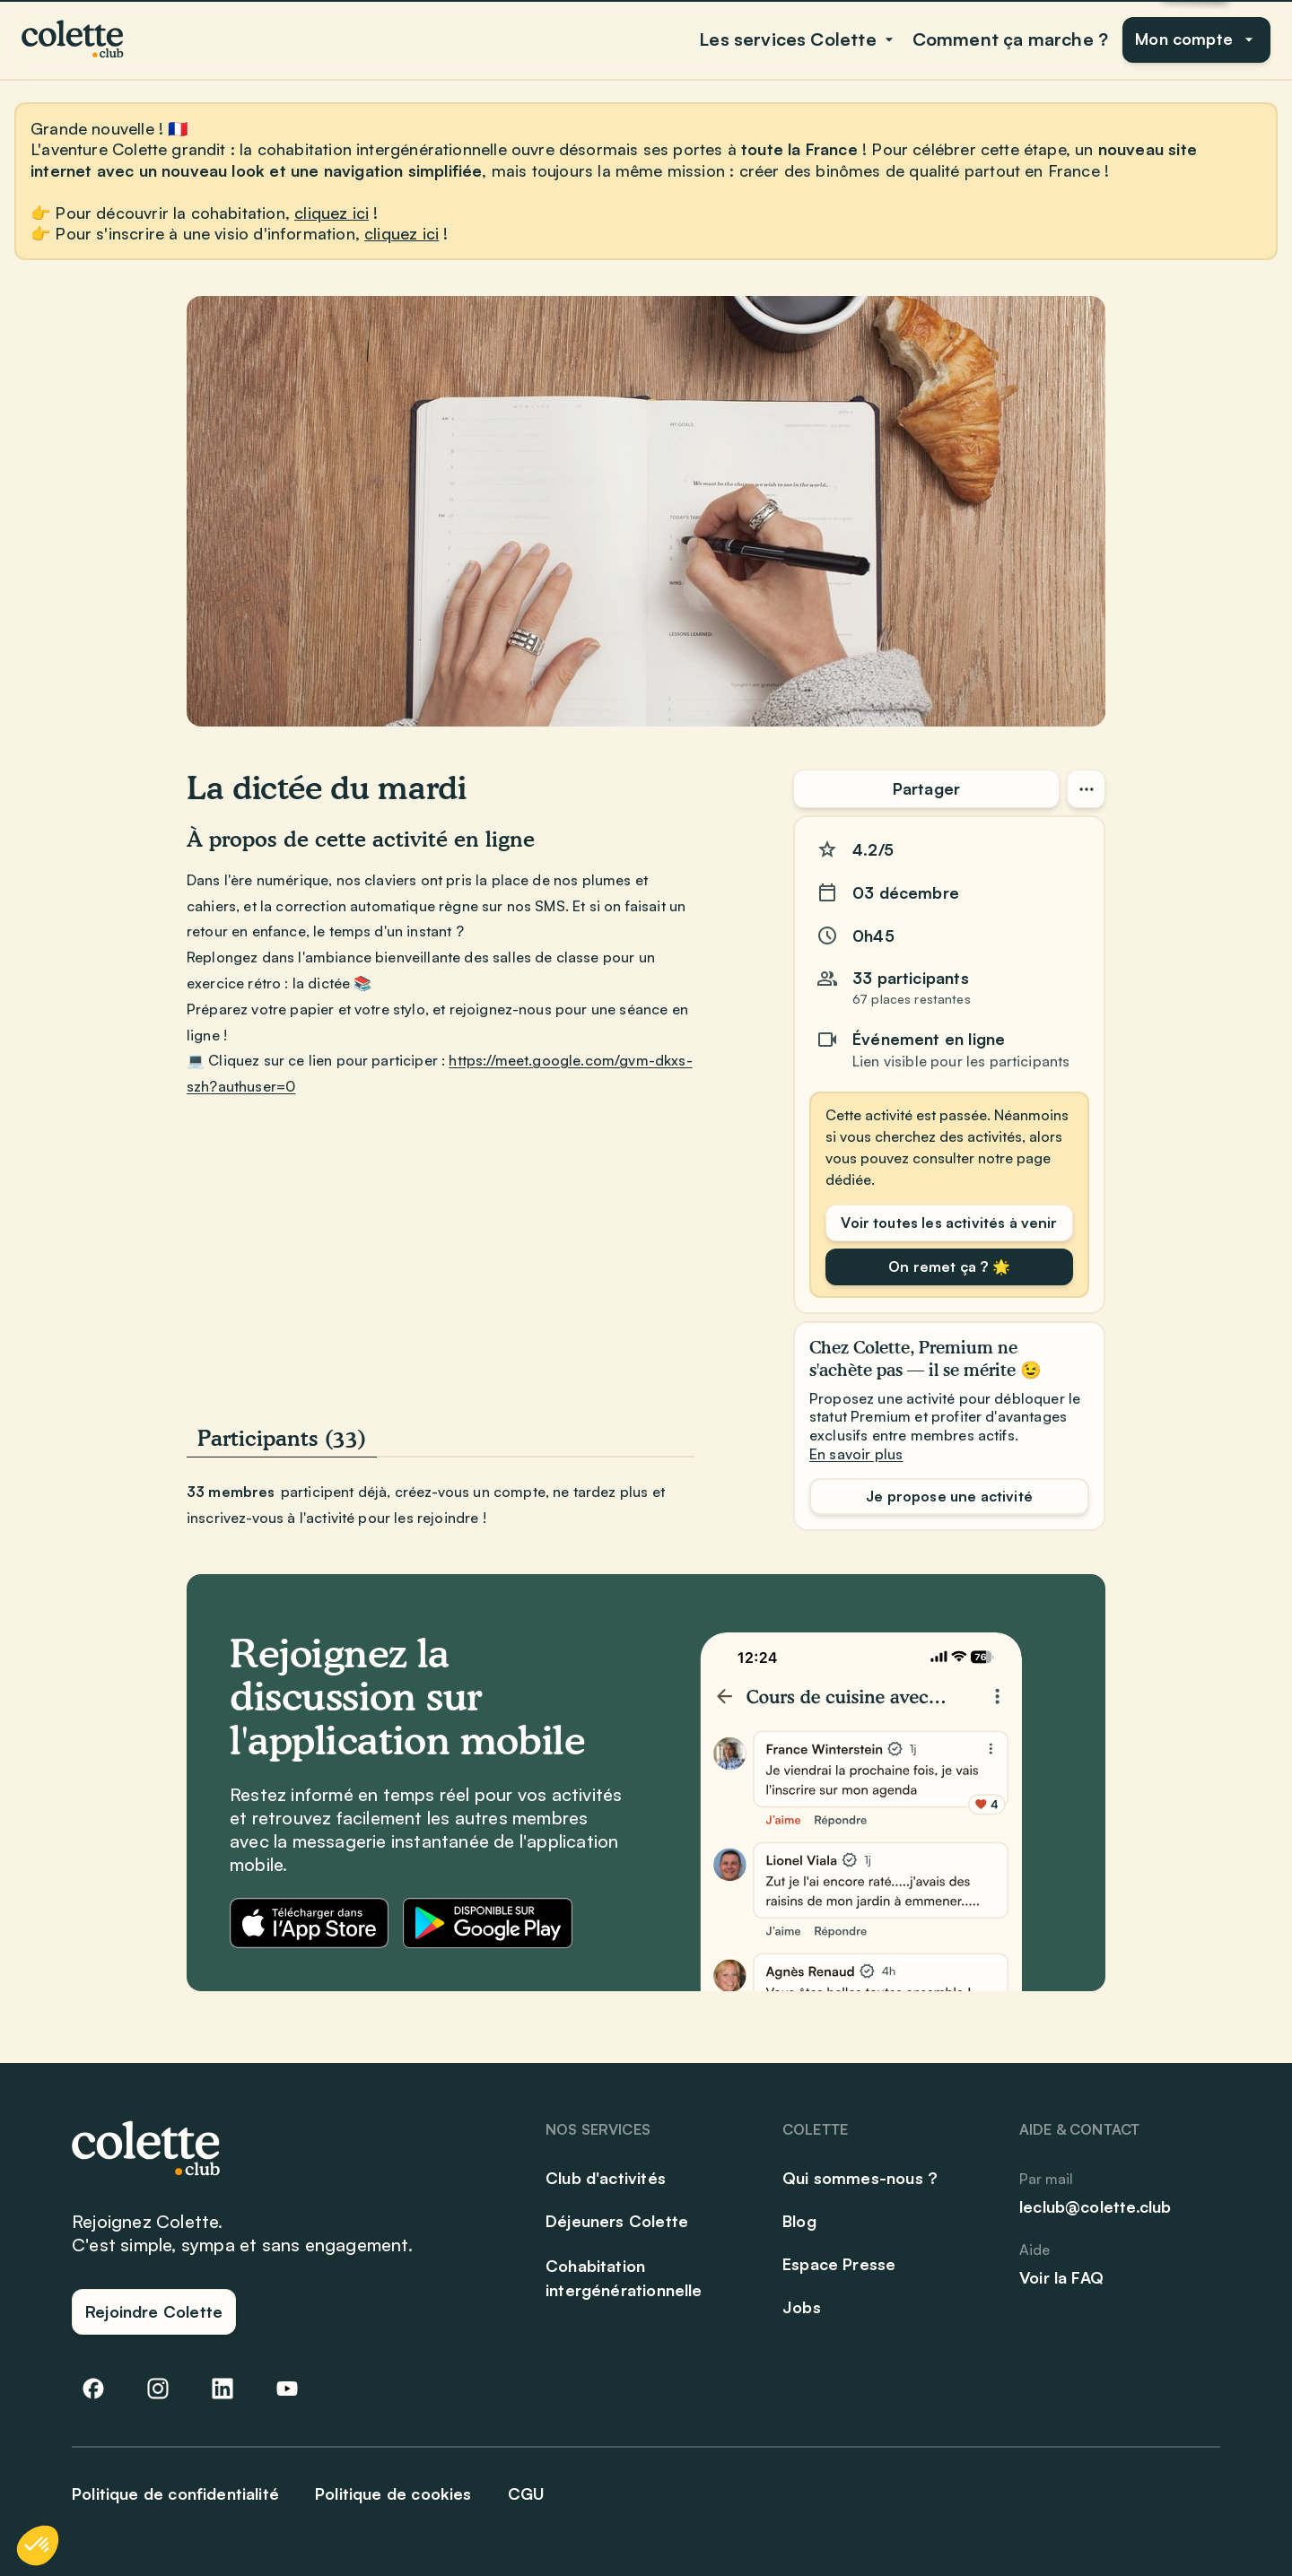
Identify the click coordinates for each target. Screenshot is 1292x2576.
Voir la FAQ (1061, 2277)
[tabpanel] (440, 1505)
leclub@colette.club (1095, 2206)
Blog (799, 2221)
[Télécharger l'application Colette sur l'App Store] (309, 1923)
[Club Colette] (74, 39)
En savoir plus (856, 1454)
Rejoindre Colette (154, 2311)
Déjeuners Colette (617, 2221)
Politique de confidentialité (175, 2493)
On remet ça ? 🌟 (948, 1266)
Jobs (801, 2307)
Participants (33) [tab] (281, 1438)
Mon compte (1196, 38)
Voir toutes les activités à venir (949, 1222)
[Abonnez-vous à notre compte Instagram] (157, 2388)
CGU (527, 2493)
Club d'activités (606, 2178)
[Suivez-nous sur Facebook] (93, 2388)
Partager (926, 788)
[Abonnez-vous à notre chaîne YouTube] (287, 2388)
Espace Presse (838, 2264)
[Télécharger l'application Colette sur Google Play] (487, 1923)
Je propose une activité (949, 1496)
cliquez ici (331, 212)
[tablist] (440, 1440)
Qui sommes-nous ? (860, 2178)
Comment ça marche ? (1010, 39)
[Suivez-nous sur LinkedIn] (222, 2388)
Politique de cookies (393, 2493)
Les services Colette (798, 39)
